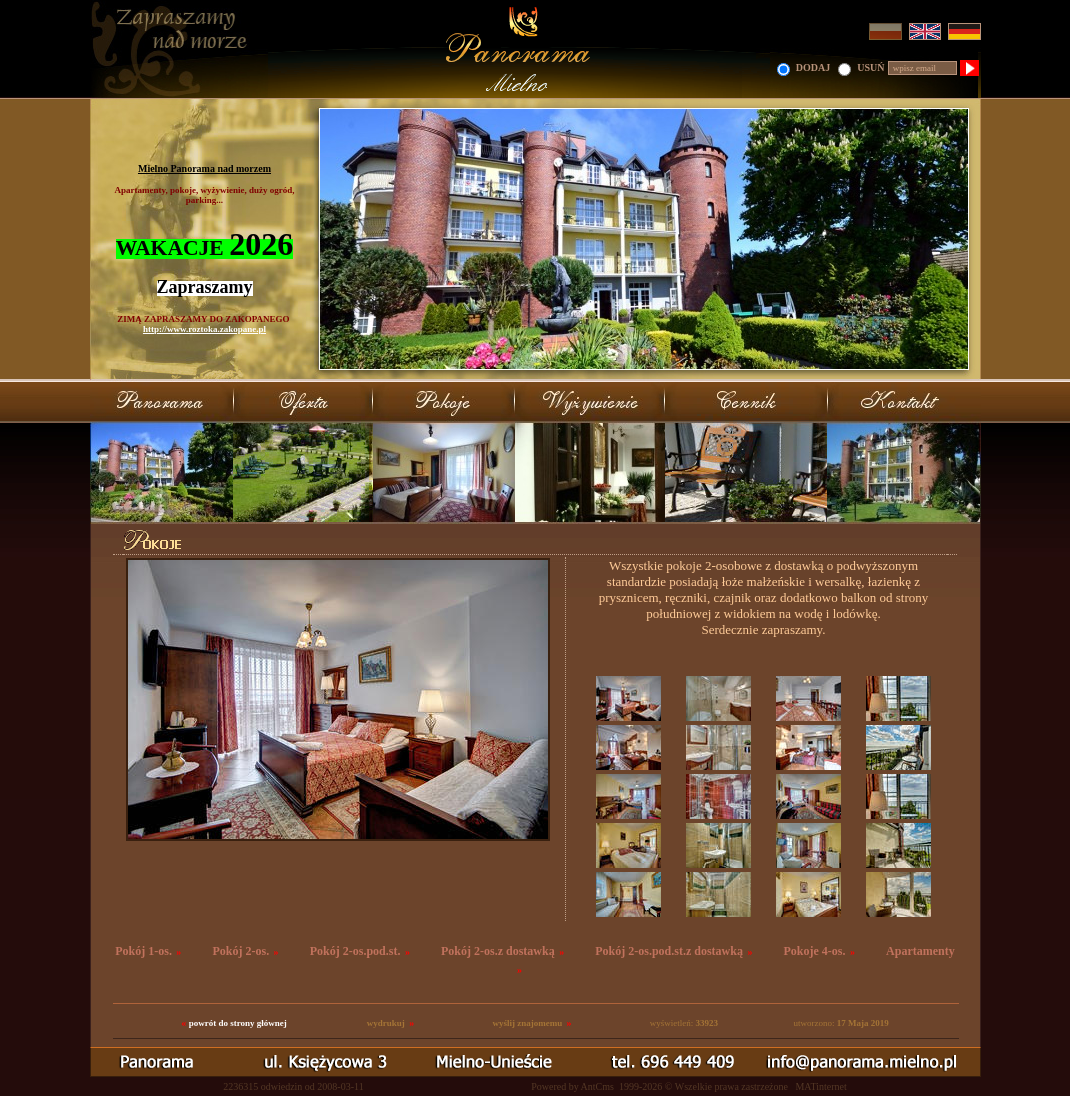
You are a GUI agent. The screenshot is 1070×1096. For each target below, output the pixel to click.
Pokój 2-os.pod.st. (355, 951)
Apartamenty (920, 951)
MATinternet (820, 1086)
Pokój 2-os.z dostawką (498, 951)
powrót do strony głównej (238, 1023)
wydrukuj (386, 1023)
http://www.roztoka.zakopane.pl (204, 329)
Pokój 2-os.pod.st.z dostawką (669, 951)
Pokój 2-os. (240, 951)
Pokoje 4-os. (815, 951)
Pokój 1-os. (143, 951)
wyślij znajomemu (527, 1023)
